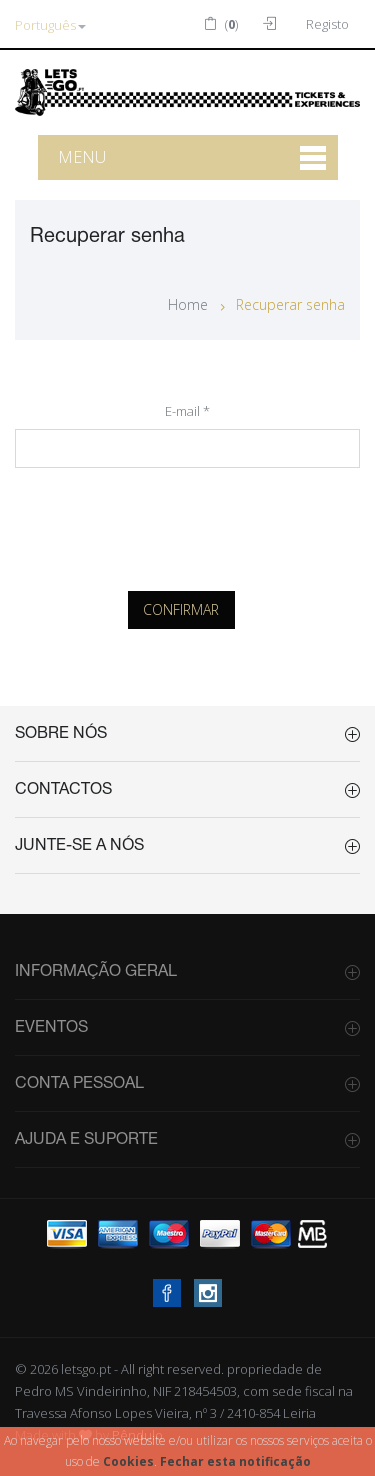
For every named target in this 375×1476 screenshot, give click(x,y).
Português (50, 25)
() (221, 24)
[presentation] (188, 524)
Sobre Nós (61, 734)
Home (188, 304)
